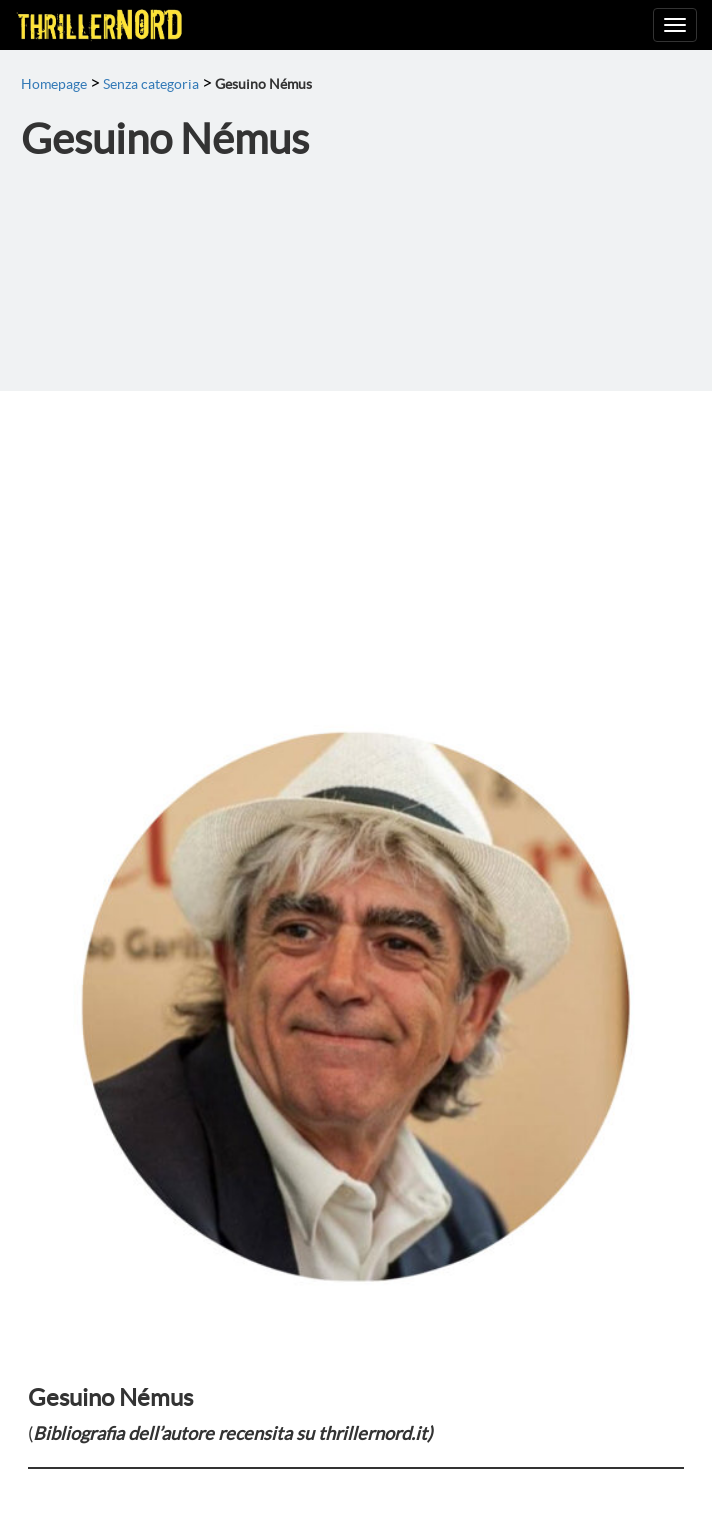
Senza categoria (151, 84)
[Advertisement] (356, 541)
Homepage (54, 84)
